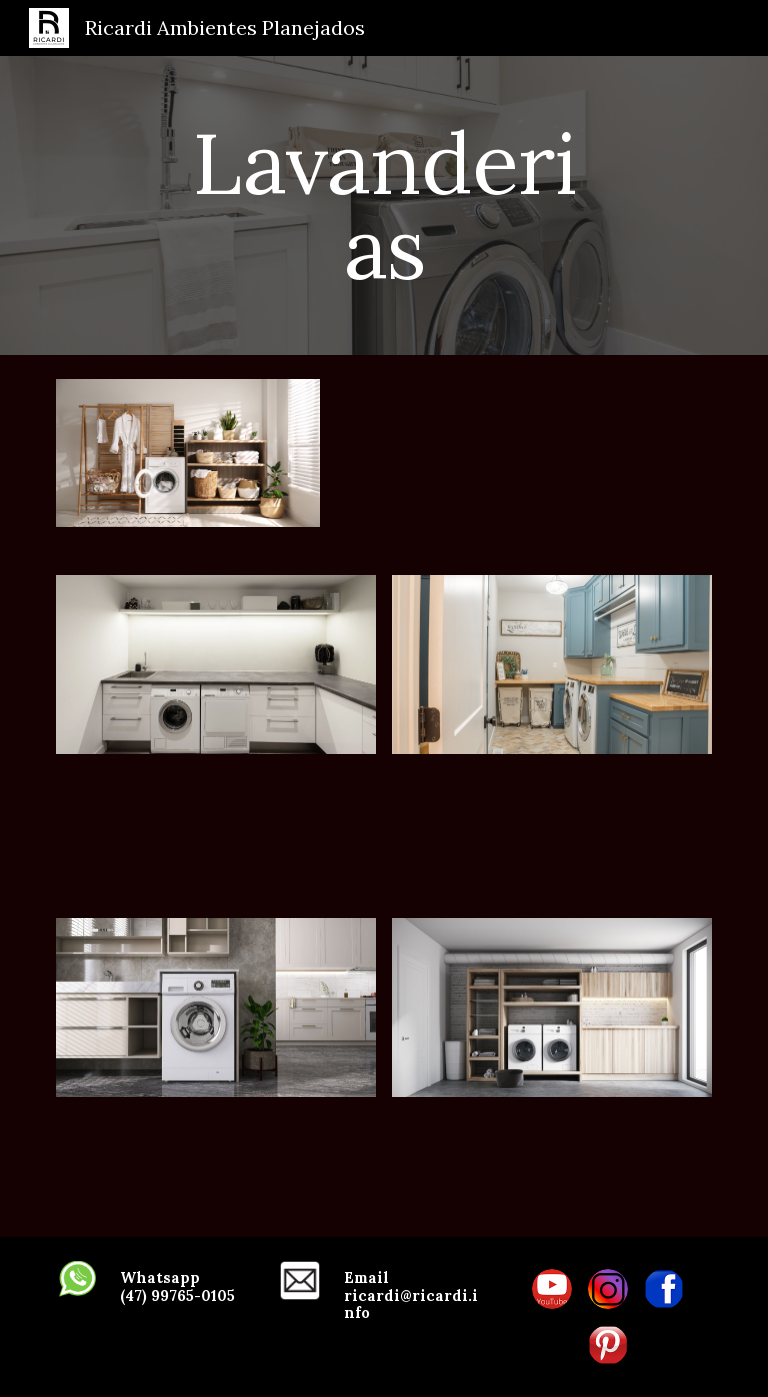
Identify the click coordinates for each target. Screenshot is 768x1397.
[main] (383, 205)
